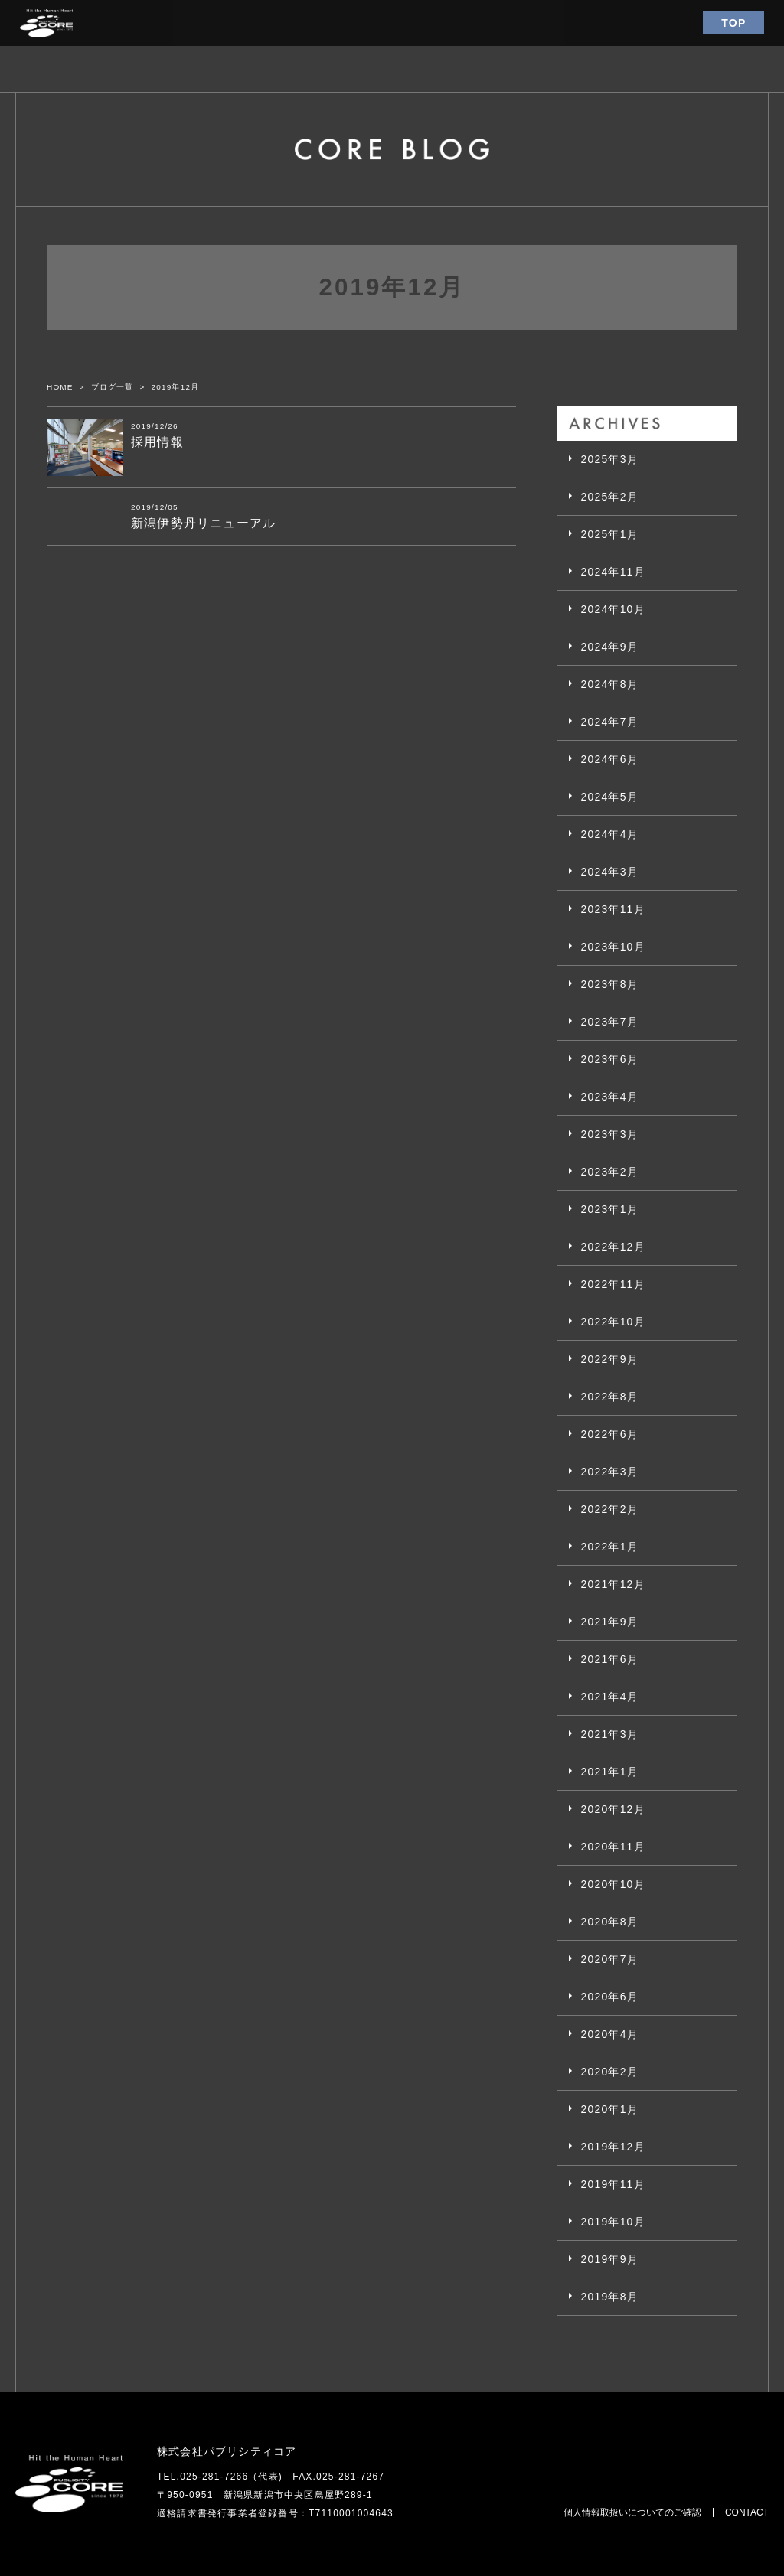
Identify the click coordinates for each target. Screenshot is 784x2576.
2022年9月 (609, 1359)
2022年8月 (609, 1397)
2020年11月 (612, 1847)
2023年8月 (609, 984)
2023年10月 (612, 947)
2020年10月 (612, 1884)
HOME (60, 387)
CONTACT (747, 2512)
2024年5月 (609, 797)
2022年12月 (612, 1247)
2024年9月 (609, 647)
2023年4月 (609, 1097)
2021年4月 (609, 1697)
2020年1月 (609, 2109)
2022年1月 (609, 1547)
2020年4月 (609, 2034)
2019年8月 (609, 2297)
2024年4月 (609, 834)
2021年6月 (609, 1659)
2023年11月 (612, 909)
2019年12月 (612, 2147)
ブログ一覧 (112, 387)
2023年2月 (609, 1172)
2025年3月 (609, 459)
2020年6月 (609, 1997)
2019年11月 (612, 2184)
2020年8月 (609, 1922)
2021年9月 (609, 1622)
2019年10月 (612, 2222)
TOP (733, 23)
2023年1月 (609, 1209)
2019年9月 (609, 2259)
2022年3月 (609, 1472)
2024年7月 (609, 722)
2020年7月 (609, 1959)
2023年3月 (609, 1134)
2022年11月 (612, 1284)
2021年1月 (609, 1772)
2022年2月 (609, 1509)
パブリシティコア (46, 23)
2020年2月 (609, 2072)
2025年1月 (609, 534)
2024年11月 (612, 572)
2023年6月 (609, 1059)
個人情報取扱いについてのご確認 (632, 2512)
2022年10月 (612, 1322)
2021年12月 (612, 1584)
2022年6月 (609, 1434)
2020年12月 (612, 1809)
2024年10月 (612, 609)
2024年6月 (609, 759)
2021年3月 (609, 1734)
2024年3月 (609, 872)
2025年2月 (609, 497)
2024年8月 (609, 684)
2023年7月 (609, 1022)
